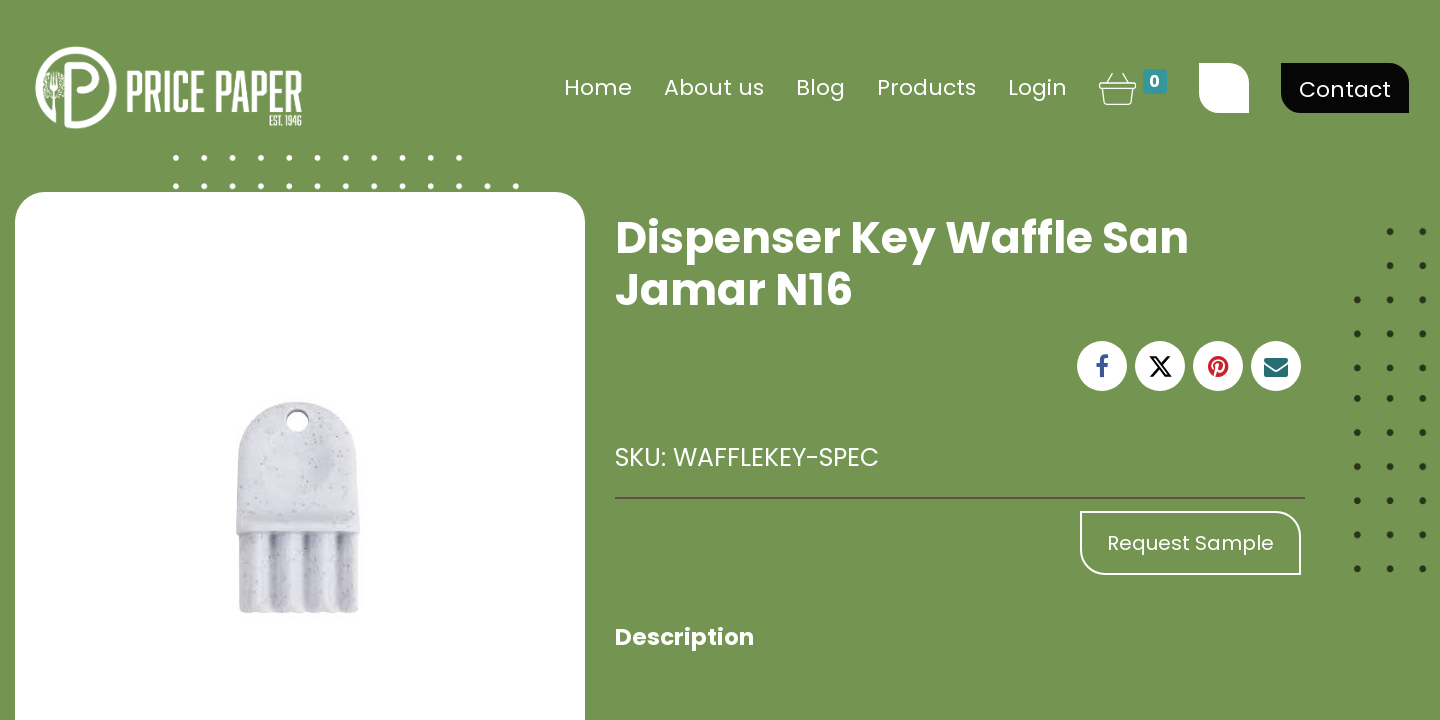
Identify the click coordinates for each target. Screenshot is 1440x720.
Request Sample (1190, 543)
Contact (1345, 89)
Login (1037, 87)
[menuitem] (598, 87)
